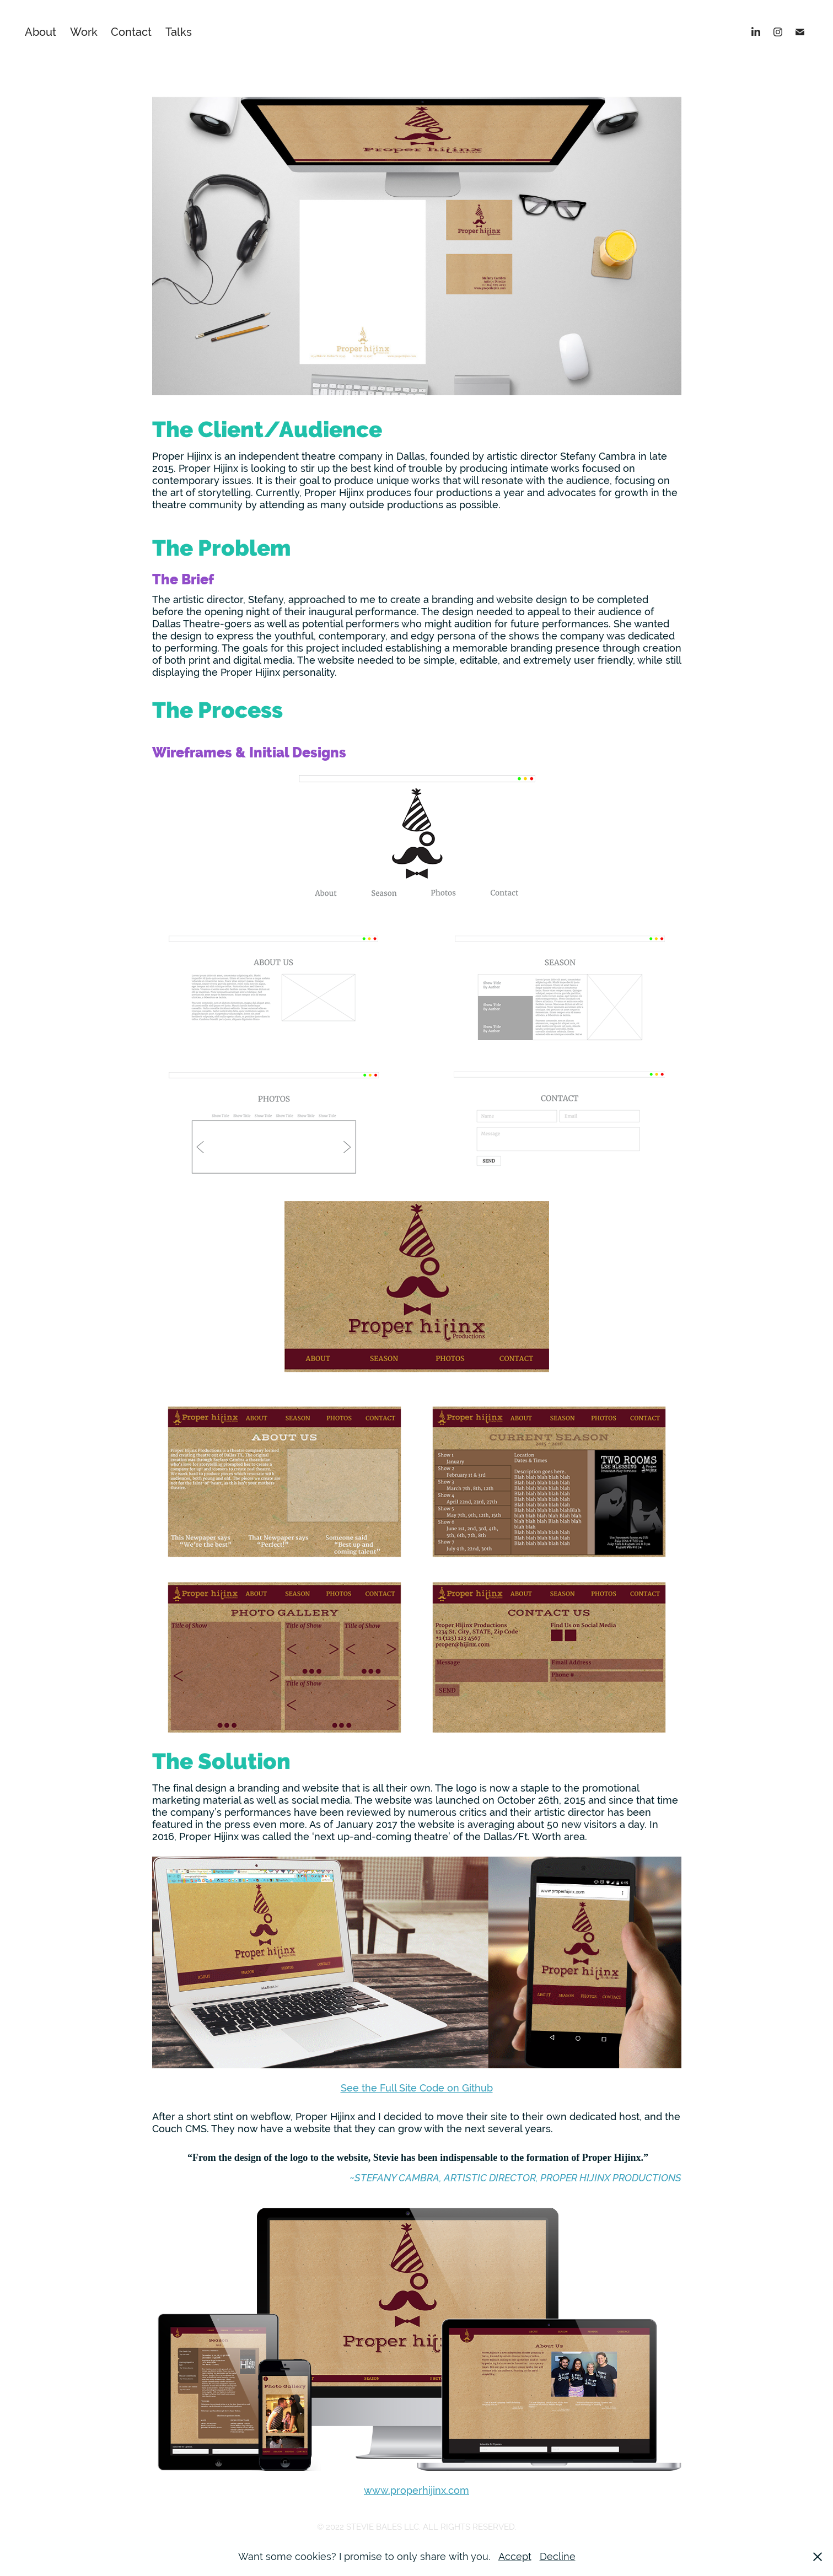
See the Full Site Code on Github (417, 2088)
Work (84, 32)
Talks (178, 32)
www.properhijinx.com (416, 2490)
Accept (514, 2556)
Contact (131, 32)
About (40, 32)
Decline (558, 2556)
